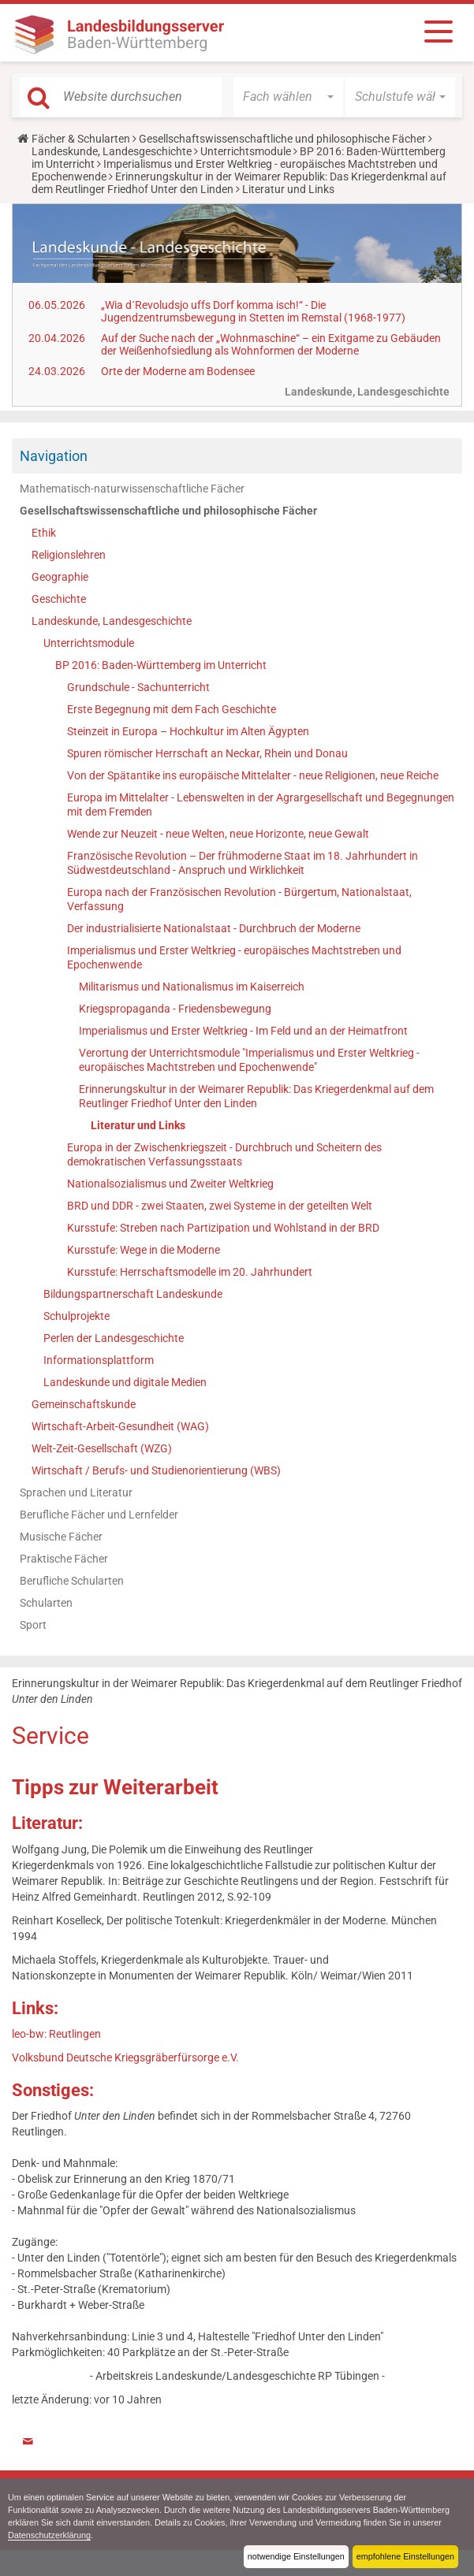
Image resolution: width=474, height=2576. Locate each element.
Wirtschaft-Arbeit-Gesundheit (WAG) (120, 1426)
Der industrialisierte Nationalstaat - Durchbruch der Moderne (213, 928)
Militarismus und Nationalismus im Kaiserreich (191, 986)
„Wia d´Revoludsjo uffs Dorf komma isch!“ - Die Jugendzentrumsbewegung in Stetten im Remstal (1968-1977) (253, 311)
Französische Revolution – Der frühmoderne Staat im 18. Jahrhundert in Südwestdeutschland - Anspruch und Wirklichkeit (242, 862)
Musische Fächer (61, 1536)
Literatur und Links (138, 1125)
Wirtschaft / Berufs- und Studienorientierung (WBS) (156, 1470)
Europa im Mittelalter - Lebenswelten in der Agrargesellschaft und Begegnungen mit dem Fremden (260, 804)
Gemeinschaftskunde (84, 1404)
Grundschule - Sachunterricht (138, 687)
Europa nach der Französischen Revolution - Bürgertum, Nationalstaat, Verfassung (239, 899)
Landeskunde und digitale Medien (125, 1382)
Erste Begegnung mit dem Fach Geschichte (171, 709)
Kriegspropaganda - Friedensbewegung (175, 1008)
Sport (33, 1625)
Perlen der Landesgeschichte (113, 1338)
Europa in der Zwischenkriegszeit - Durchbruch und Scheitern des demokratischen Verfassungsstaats (224, 1154)
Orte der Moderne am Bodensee (178, 371)
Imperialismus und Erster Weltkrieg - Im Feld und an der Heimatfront (243, 1030)
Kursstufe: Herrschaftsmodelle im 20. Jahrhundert (189, 1272)
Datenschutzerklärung (49, 2535)
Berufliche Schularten (72, 1580)
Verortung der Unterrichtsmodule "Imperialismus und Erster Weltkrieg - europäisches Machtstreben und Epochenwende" (249, 1059)
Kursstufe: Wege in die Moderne (143, 1249)
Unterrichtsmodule (245, 151)
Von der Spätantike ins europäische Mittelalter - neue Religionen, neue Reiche (253, 775)
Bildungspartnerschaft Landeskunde (132, 1294)
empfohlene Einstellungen (405, 2556)
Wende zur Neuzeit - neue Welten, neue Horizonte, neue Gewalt (218, 833)
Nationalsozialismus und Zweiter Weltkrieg (170, 1183)
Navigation (54, 456)
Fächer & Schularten (81, 138)
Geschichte (59, 599)
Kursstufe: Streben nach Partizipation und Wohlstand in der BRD (223, 1227)
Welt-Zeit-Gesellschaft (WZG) (102, 1448)
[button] (288, 97)
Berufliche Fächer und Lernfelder (99, 1514)
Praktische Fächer (64, 1558)
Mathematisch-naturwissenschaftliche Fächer (132, 488)
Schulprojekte (76, 1316)
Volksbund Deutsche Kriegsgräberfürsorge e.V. (125, 2057)
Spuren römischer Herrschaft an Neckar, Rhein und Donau (207, 753)
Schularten (46, 1603)
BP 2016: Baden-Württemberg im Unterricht (161, 665)
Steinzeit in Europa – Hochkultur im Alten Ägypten (188, 731)
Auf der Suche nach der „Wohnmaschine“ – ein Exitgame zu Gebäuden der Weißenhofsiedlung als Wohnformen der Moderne (271, 344)
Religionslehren (69, 554)
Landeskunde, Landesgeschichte (112, 151)
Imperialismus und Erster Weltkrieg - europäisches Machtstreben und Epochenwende (234, 957)
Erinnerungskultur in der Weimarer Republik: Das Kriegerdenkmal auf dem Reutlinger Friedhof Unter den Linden (256, 1096)
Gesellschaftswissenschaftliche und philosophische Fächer (282, 138)
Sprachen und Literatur (76, 1492)
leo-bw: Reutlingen (56, 2034)
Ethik (44, 532)
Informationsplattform (98, 1360)
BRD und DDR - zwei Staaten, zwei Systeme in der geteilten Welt (219, 1205)
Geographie (60, 577)
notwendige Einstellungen (296, 2556)
